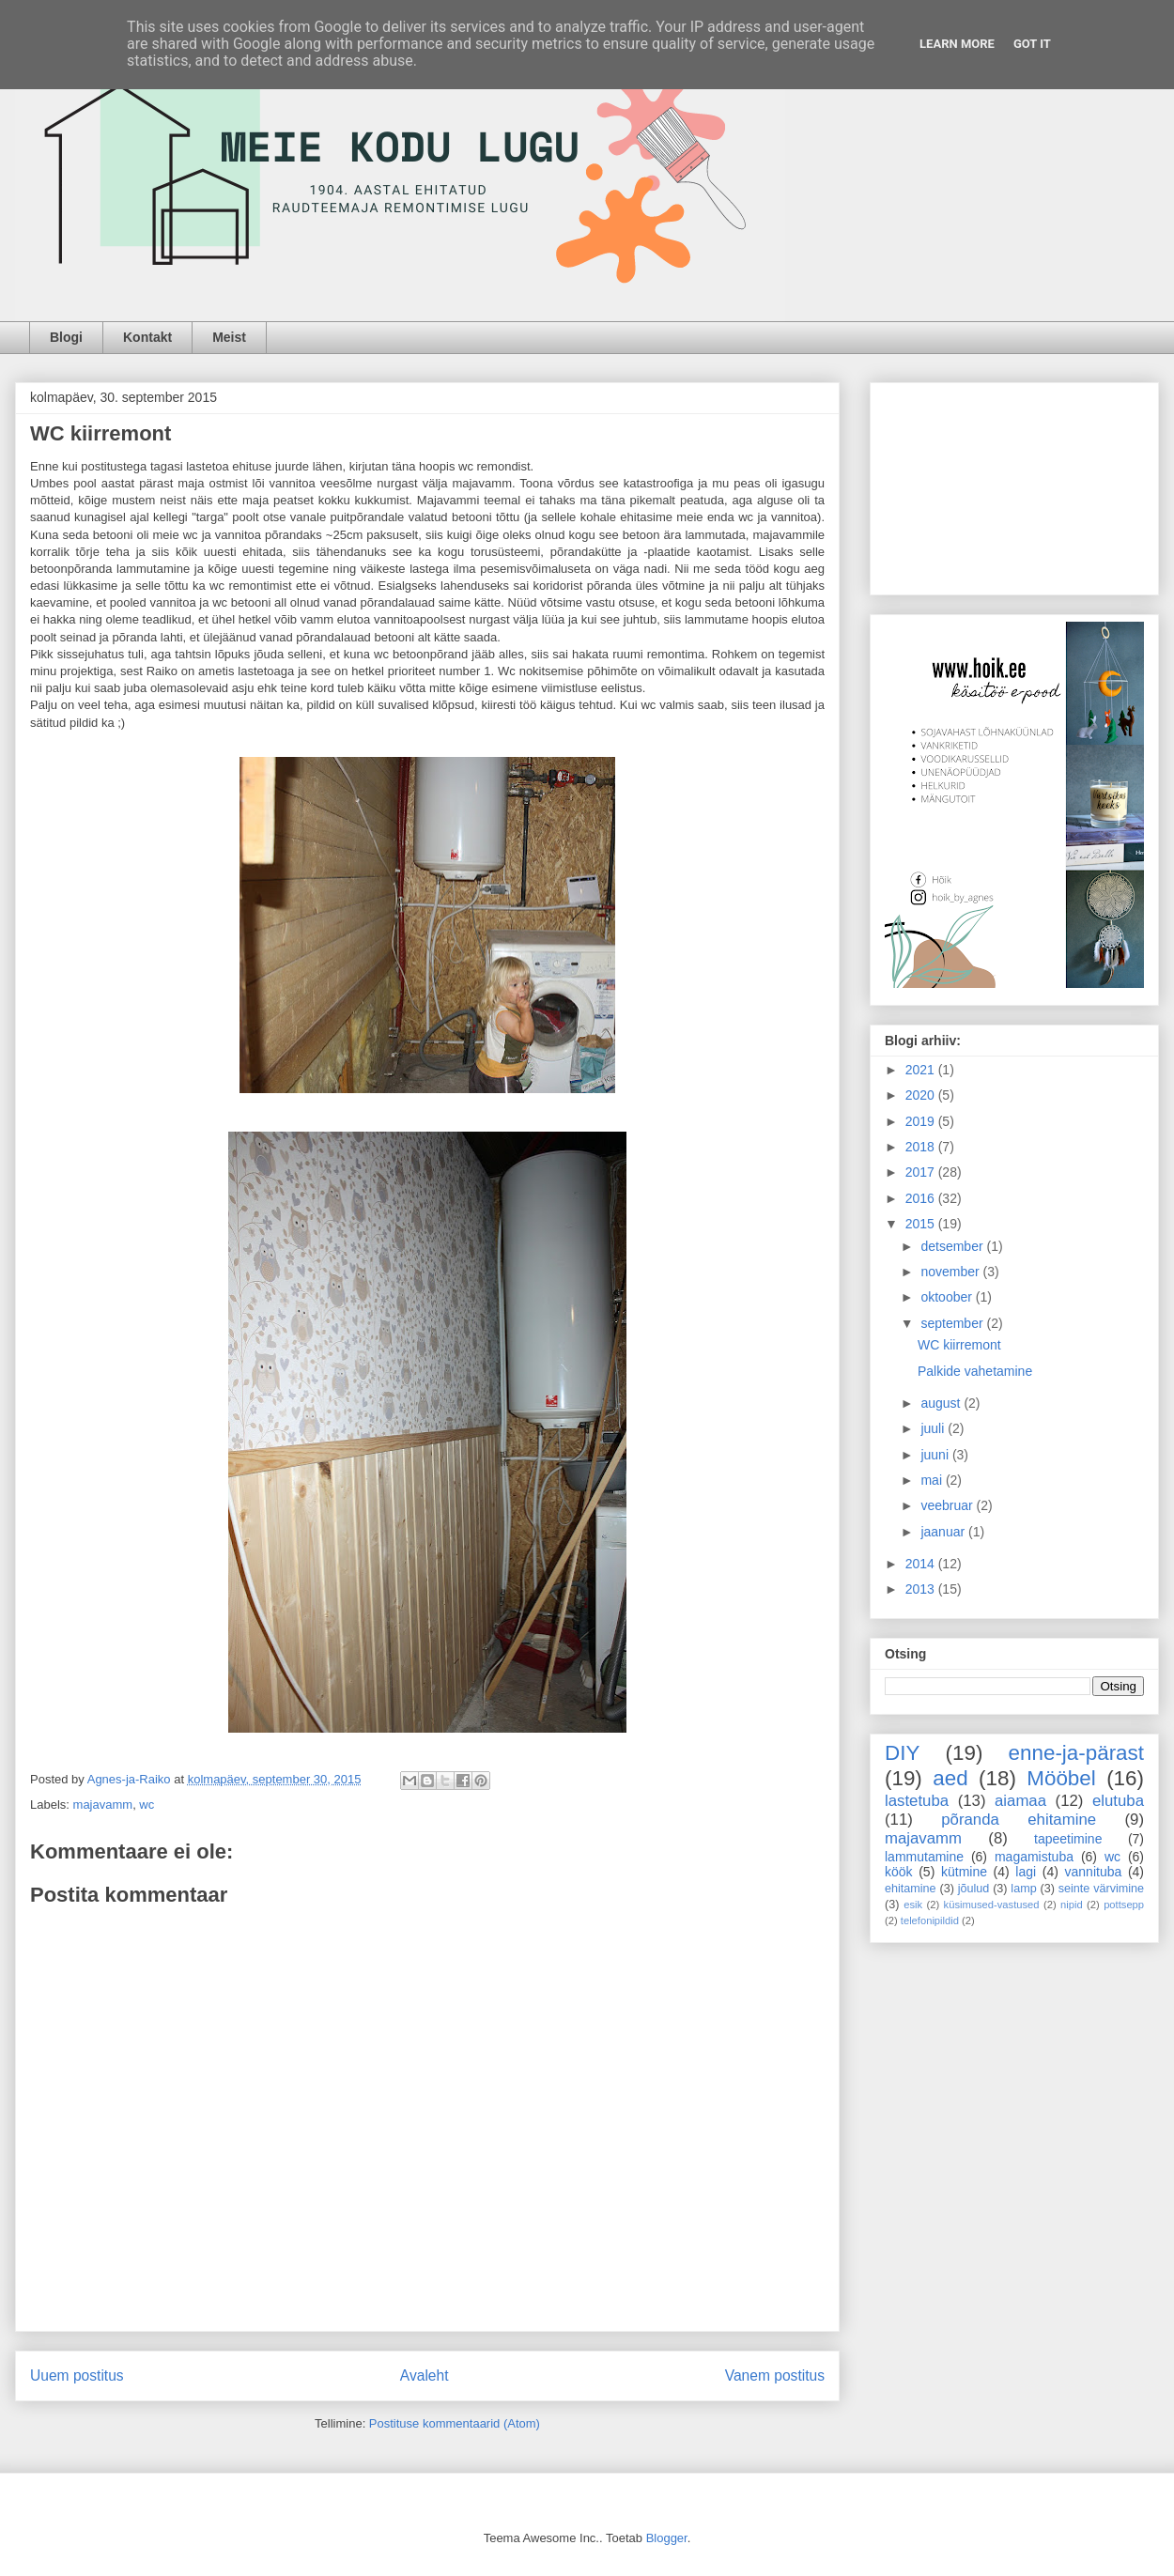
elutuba (1118, 1801)
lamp (1023, 1888)
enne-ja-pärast (1076, 1753)
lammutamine (924, 1856)
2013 (921, 1589)
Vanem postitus (775, 2375)
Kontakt (147, 337)
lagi (1025, 1871)
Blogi (66, 337)
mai (932, 1480)
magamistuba (1034, 1856)
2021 (921, 1069)
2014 (921, 1563)
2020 (921, 1095)
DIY (902, 1753)
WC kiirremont (959, 1344)
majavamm (103, 1804)
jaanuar (944, 1531)
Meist (229, 337)
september (953, 1323)
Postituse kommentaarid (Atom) (454, 2423)
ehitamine (910, 1888)
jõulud (974, 1888)
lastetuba (917, 1801)
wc (146, 1804)
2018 (921, 1146)
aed (950, 1778)
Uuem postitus (77, 2375)
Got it (1032, 44)
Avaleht (424, 2375)
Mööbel (1061, 1778)
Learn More (957, 44)
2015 (921, 1223)
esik (913, 1904)
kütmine (964, 1871)
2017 (921, 1172)
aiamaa (1020, 1801)
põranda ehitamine (1018, 1819)
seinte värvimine (1101, 1888)
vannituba (1093, 1871)
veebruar (948, 1505)
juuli (934, 1428)
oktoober (947, 1296)
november (951, 1271)
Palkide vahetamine (975, 1371)
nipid (1071, 1904)
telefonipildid (930, 1920)
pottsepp (1124, 1904)
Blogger (666, 2538)
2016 (921, 1198)
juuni (935, 1454)
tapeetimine (1068, 1838)
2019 (921, 1121)
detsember (953, 1246)
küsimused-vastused (992, 1904)
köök (899, 1871)
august (942, 1403)
